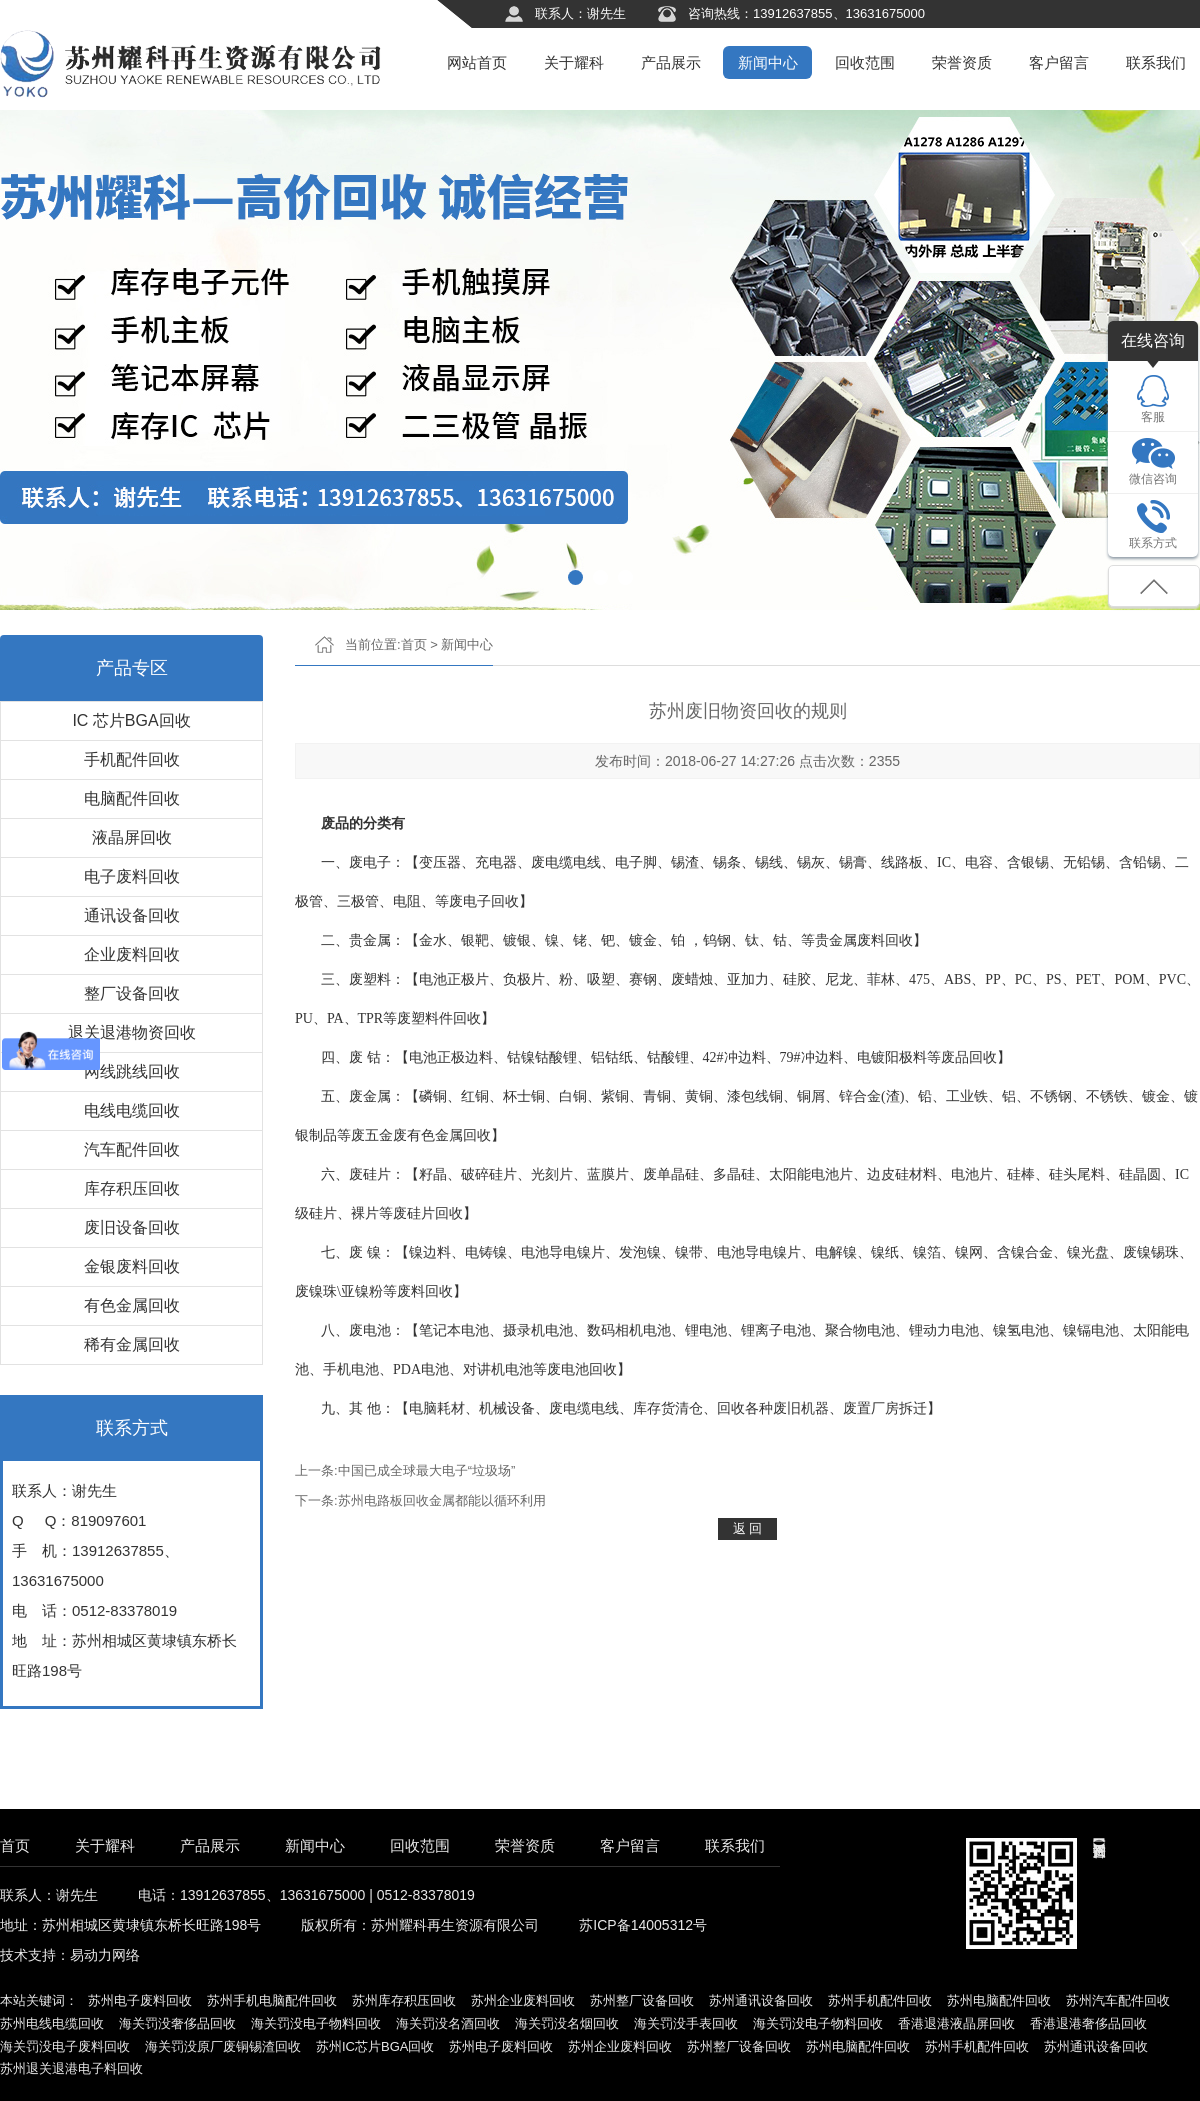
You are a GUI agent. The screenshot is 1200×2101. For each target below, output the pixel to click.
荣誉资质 (962, 62)
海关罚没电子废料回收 (65, 2046)
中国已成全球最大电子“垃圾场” (427, 1470)
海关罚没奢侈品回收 (177, 2023)
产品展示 (671, 62)
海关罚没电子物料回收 (316, 2023)
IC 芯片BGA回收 (131, 720)
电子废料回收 (132, 876)
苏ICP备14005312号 (643, 1925)
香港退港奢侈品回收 (1088, 2023)
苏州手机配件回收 (880, 2000)
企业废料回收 (132, 954)
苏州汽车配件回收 (1118, 2000)
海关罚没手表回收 (686, 2023)
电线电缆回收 (132, 1110)
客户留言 (1059, 62)
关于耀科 (574, 62)
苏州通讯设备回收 (761, 2000)
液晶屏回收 (132, 837)
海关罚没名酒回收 (448, 2023)
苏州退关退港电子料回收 (71, 2068)
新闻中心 (768, 62)
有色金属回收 (132, 1305)
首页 (414, 644)
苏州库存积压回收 (404, 2000)
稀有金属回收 (132, 1344)
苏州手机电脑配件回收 (272, 2000)
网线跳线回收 (132, 1071)
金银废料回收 (132, 1266)
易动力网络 (105, 1955)
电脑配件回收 (132, 798)
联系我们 (1156, 62)
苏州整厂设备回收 (642, 2000)
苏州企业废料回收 (523, 2000)
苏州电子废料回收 (140, 2000)
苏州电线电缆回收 (52, 2023)
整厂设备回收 (132, 993)
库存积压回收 (132, 1188)
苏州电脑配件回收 (999, 2000)
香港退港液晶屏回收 (956, 2023)
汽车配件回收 (132, 1149)
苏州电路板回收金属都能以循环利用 (442, 1500)
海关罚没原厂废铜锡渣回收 (223, 2046)
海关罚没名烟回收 (567, 2023)
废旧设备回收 (132, 1227)
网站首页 (477, 62)
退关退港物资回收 (132, 1032)
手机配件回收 (132, 759)
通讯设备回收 (132, 915)
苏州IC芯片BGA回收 (375, 2046)
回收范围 (865, 62)
